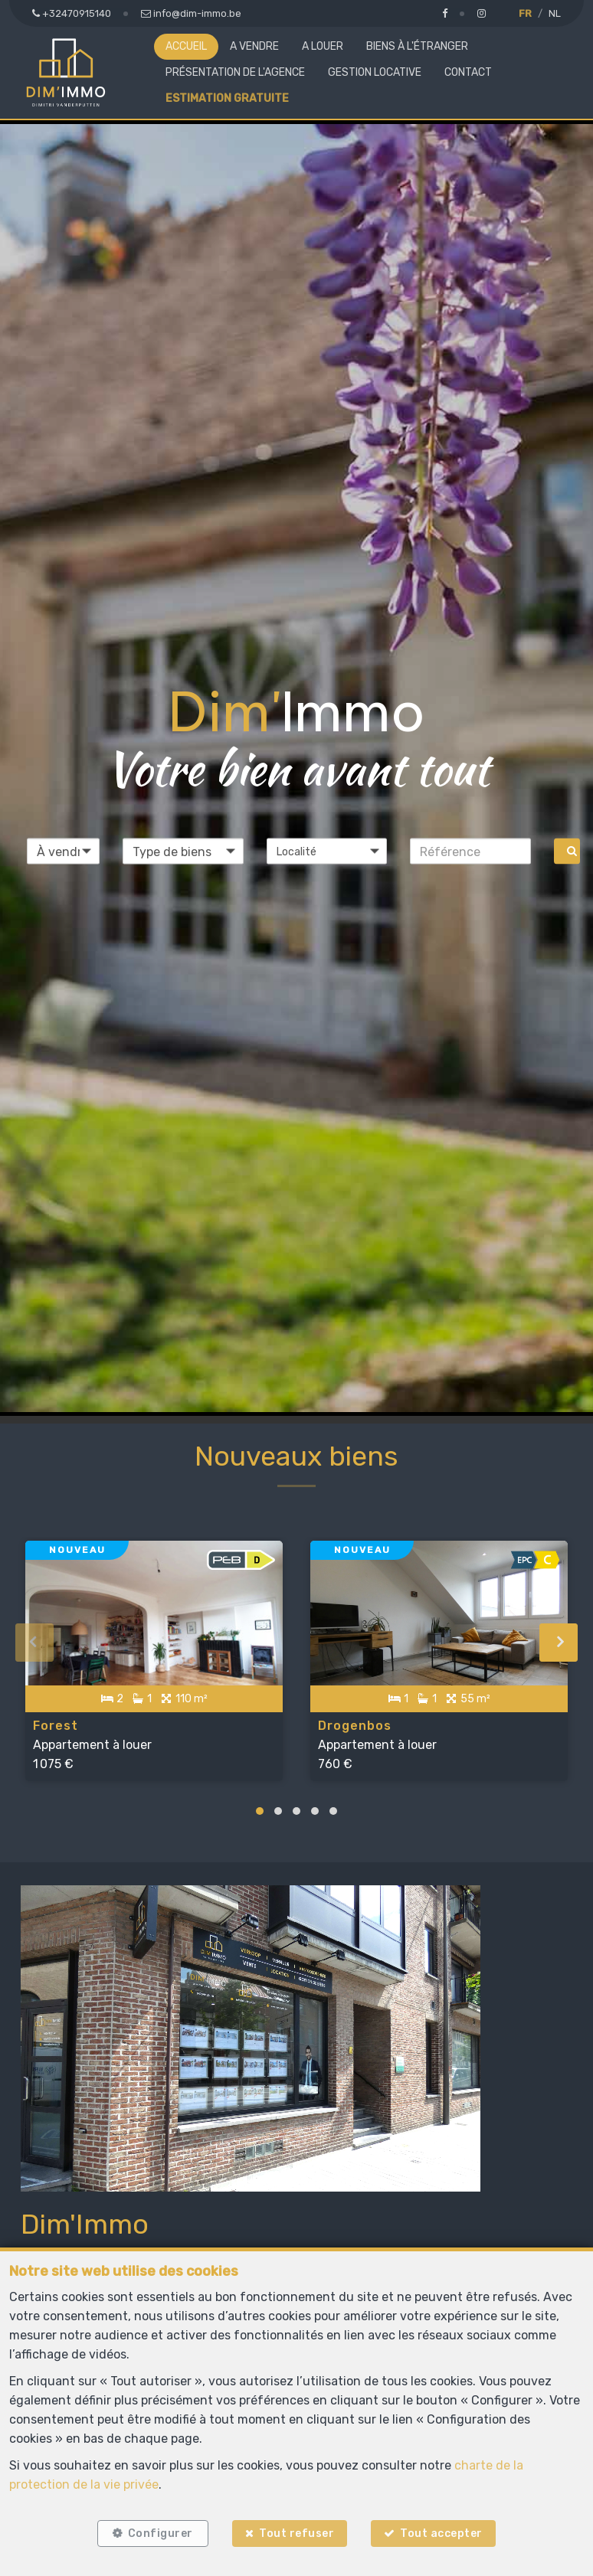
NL (555, 13)
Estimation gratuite (227, 98)
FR (525, 13)
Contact (468, 72)
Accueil (186, 46)
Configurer (158, 2531)
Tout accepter (444, 2531)
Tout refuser (296, 2531)
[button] (327, 852)
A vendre (254, 46)
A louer (322, 46)
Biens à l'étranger (417, 46)
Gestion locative (374, 72)
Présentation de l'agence (235, 72)
